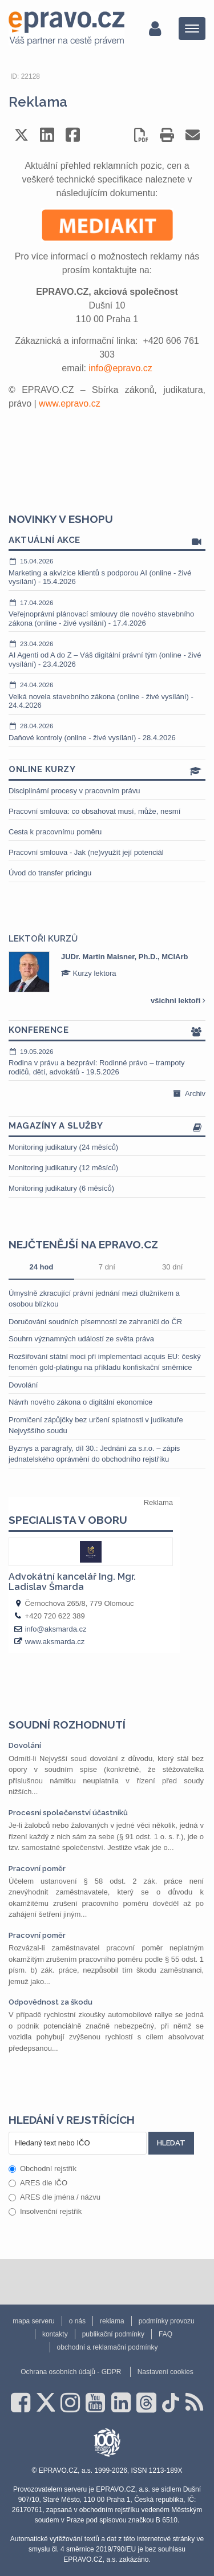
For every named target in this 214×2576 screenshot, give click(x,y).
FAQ (165, 2334)
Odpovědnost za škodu (50, 2002)
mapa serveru (33, 2321)
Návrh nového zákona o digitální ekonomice (80, 1402)
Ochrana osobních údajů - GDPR (71, 2372)
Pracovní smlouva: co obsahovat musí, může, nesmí (94, 811)
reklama (112, 2321)
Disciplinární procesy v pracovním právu (74, 790)
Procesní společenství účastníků (68, 1812)
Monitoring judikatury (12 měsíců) (63, 1167)
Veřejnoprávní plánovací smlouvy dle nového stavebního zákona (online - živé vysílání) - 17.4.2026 (107, 612)
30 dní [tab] (172, 1267)
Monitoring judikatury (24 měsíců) (63, 1147)
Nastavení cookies (165, 2372)
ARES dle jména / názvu (54, 2197)
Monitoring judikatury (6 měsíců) (61, 1188)
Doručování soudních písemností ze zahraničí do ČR (95, 1321)
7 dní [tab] (107, 1267)
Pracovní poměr (37, 1868)
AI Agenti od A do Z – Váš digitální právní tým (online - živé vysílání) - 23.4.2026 (107, 653)
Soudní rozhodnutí (67, 1724)
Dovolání (23, 1385)
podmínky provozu (167, 2321)
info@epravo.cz (120, 368)
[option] (107, 971)
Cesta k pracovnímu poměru (55, 831)
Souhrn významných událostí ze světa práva (81, 1338)
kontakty (55, 2334)
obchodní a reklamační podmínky (107, 2347)
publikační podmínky (113, 2334)
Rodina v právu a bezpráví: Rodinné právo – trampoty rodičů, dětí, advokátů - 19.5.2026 (107, 1061)
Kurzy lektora (88, 973)
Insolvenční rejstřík (45, 2211)
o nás (77, 2321)
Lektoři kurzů (43, 939)
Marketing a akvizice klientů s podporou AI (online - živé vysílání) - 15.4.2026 (107, 571)
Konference (107, 1031)
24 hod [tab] (41, 1267)
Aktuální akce (107, 541)
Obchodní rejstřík (42, 2168)
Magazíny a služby (107, 1127)
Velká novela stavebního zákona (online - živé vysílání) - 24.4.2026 (107, 694)
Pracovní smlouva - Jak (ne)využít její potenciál (86, 852)
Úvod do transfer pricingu (50, 873)
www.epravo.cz (69, 403)
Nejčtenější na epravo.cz (83, 1244)
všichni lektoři (178, 1000)
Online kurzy (107, 770)
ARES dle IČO (38, 2183)
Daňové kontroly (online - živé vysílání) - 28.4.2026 (107, 731)
